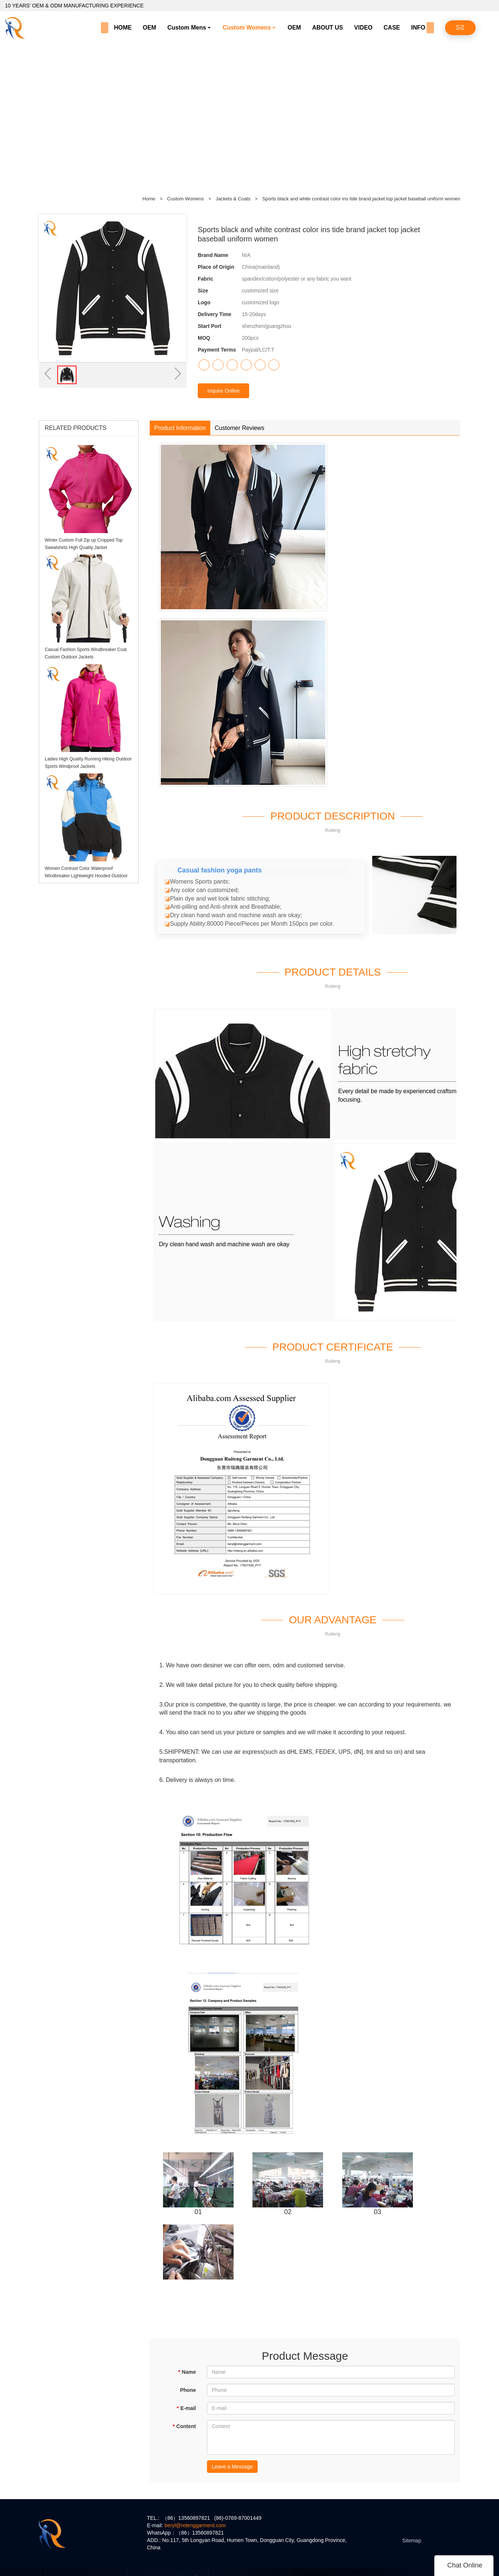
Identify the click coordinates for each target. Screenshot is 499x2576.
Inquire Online (223, 391)
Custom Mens (186, 27)
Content (184, 2426)
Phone (188, 2390)
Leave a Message (232, 2467)
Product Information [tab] (180, 428)
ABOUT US (327, 27)
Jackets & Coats (234, 198)
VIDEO (363, 27)
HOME (123, 27)
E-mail (186, 2408)
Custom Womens (247, 27)
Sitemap (411, 2540)
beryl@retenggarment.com (195, 2525)
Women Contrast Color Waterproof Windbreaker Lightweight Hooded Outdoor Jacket (86, 876)
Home (148, 198)
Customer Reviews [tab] (239, 428)
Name (187, 2372)
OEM (149, 27)
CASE (392, 27)
